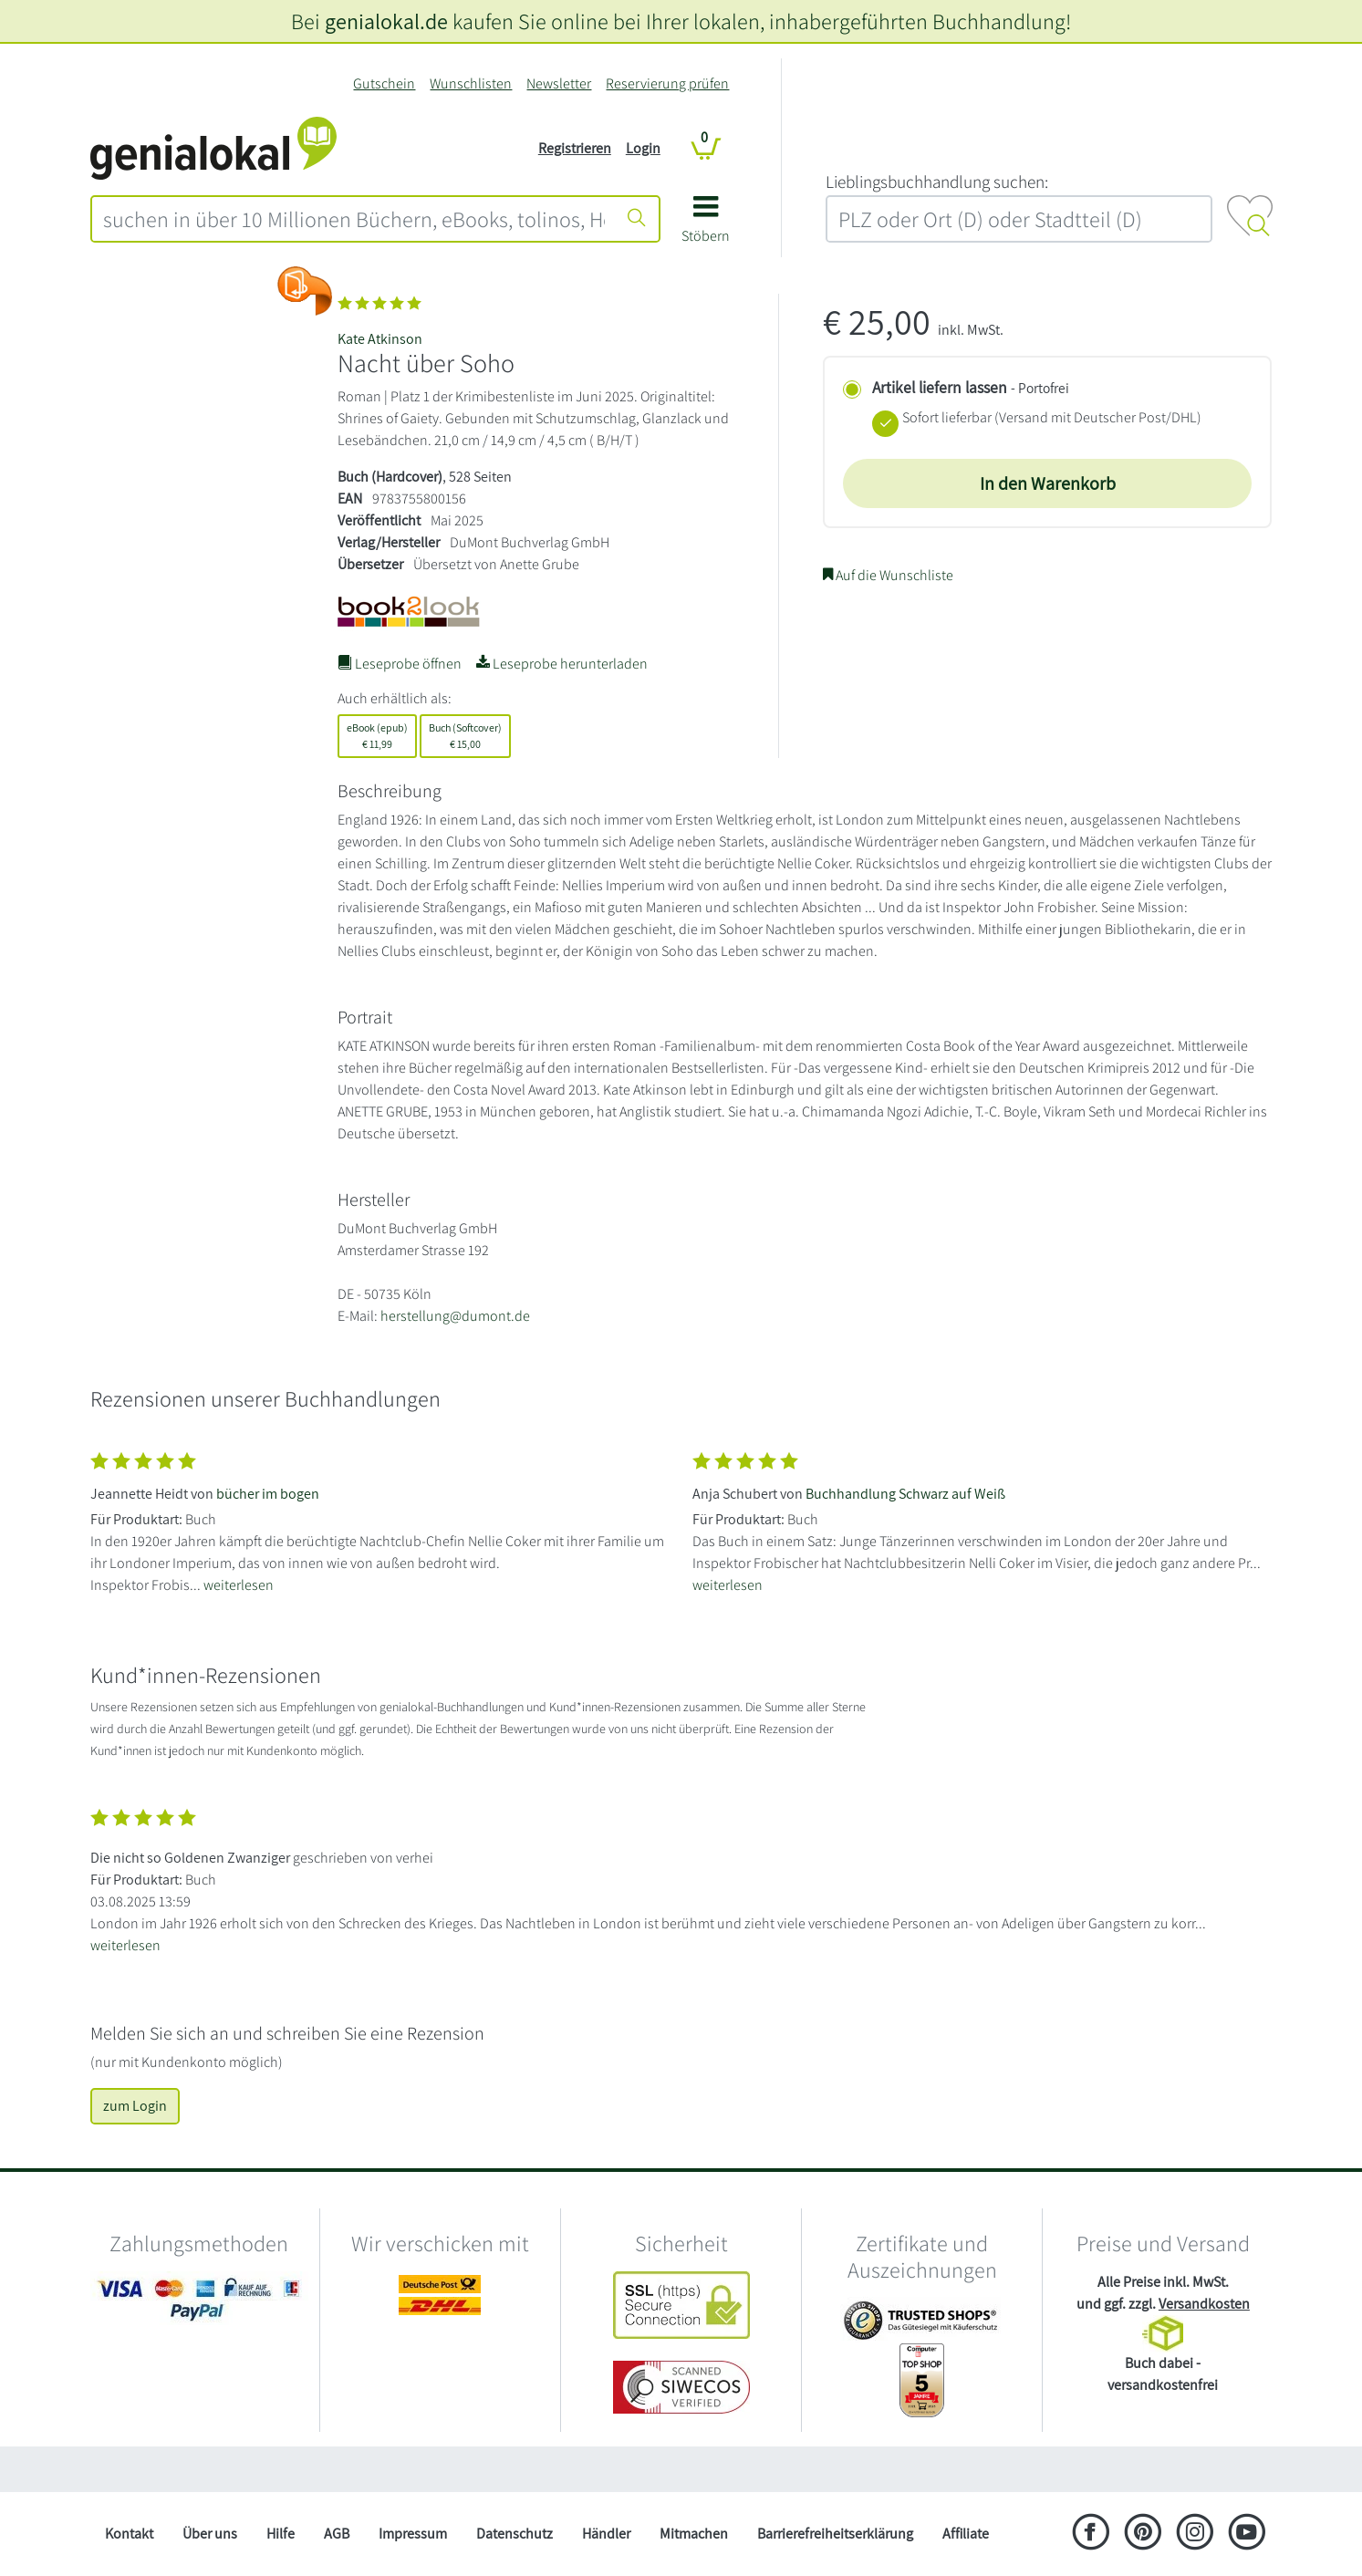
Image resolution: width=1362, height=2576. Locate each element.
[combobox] (354, 219)
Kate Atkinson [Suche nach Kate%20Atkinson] (380, 338)
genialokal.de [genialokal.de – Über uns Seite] (386, 21)
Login (643, 148)
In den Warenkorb (1048, 483)
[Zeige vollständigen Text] (380, 1518)
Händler (606, 2533)
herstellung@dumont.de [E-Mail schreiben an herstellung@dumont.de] (455, 1315)
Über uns (209, 2533)
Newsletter (558, 83)
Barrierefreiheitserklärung (835, 2533)
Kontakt (129, 2533)
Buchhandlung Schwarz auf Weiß (905, 1493)
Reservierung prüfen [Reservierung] (667, 83)
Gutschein (384, 83)
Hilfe (280, 2533)
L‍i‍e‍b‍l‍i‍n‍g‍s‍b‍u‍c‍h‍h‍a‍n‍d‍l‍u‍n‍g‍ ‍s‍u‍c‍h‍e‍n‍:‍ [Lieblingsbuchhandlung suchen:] (937, 181)
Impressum (413, 2533)
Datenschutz (514, 2533)
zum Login (135, 2105)
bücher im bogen (267, 1493)
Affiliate (965, 2533)
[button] (705, 225)
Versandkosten (1204, 2303)
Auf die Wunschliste (888, 575)
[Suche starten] (637, 219)
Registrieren (574, 148)
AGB (336, 2533)
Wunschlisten (471, 83)
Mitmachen (694, 2533)
